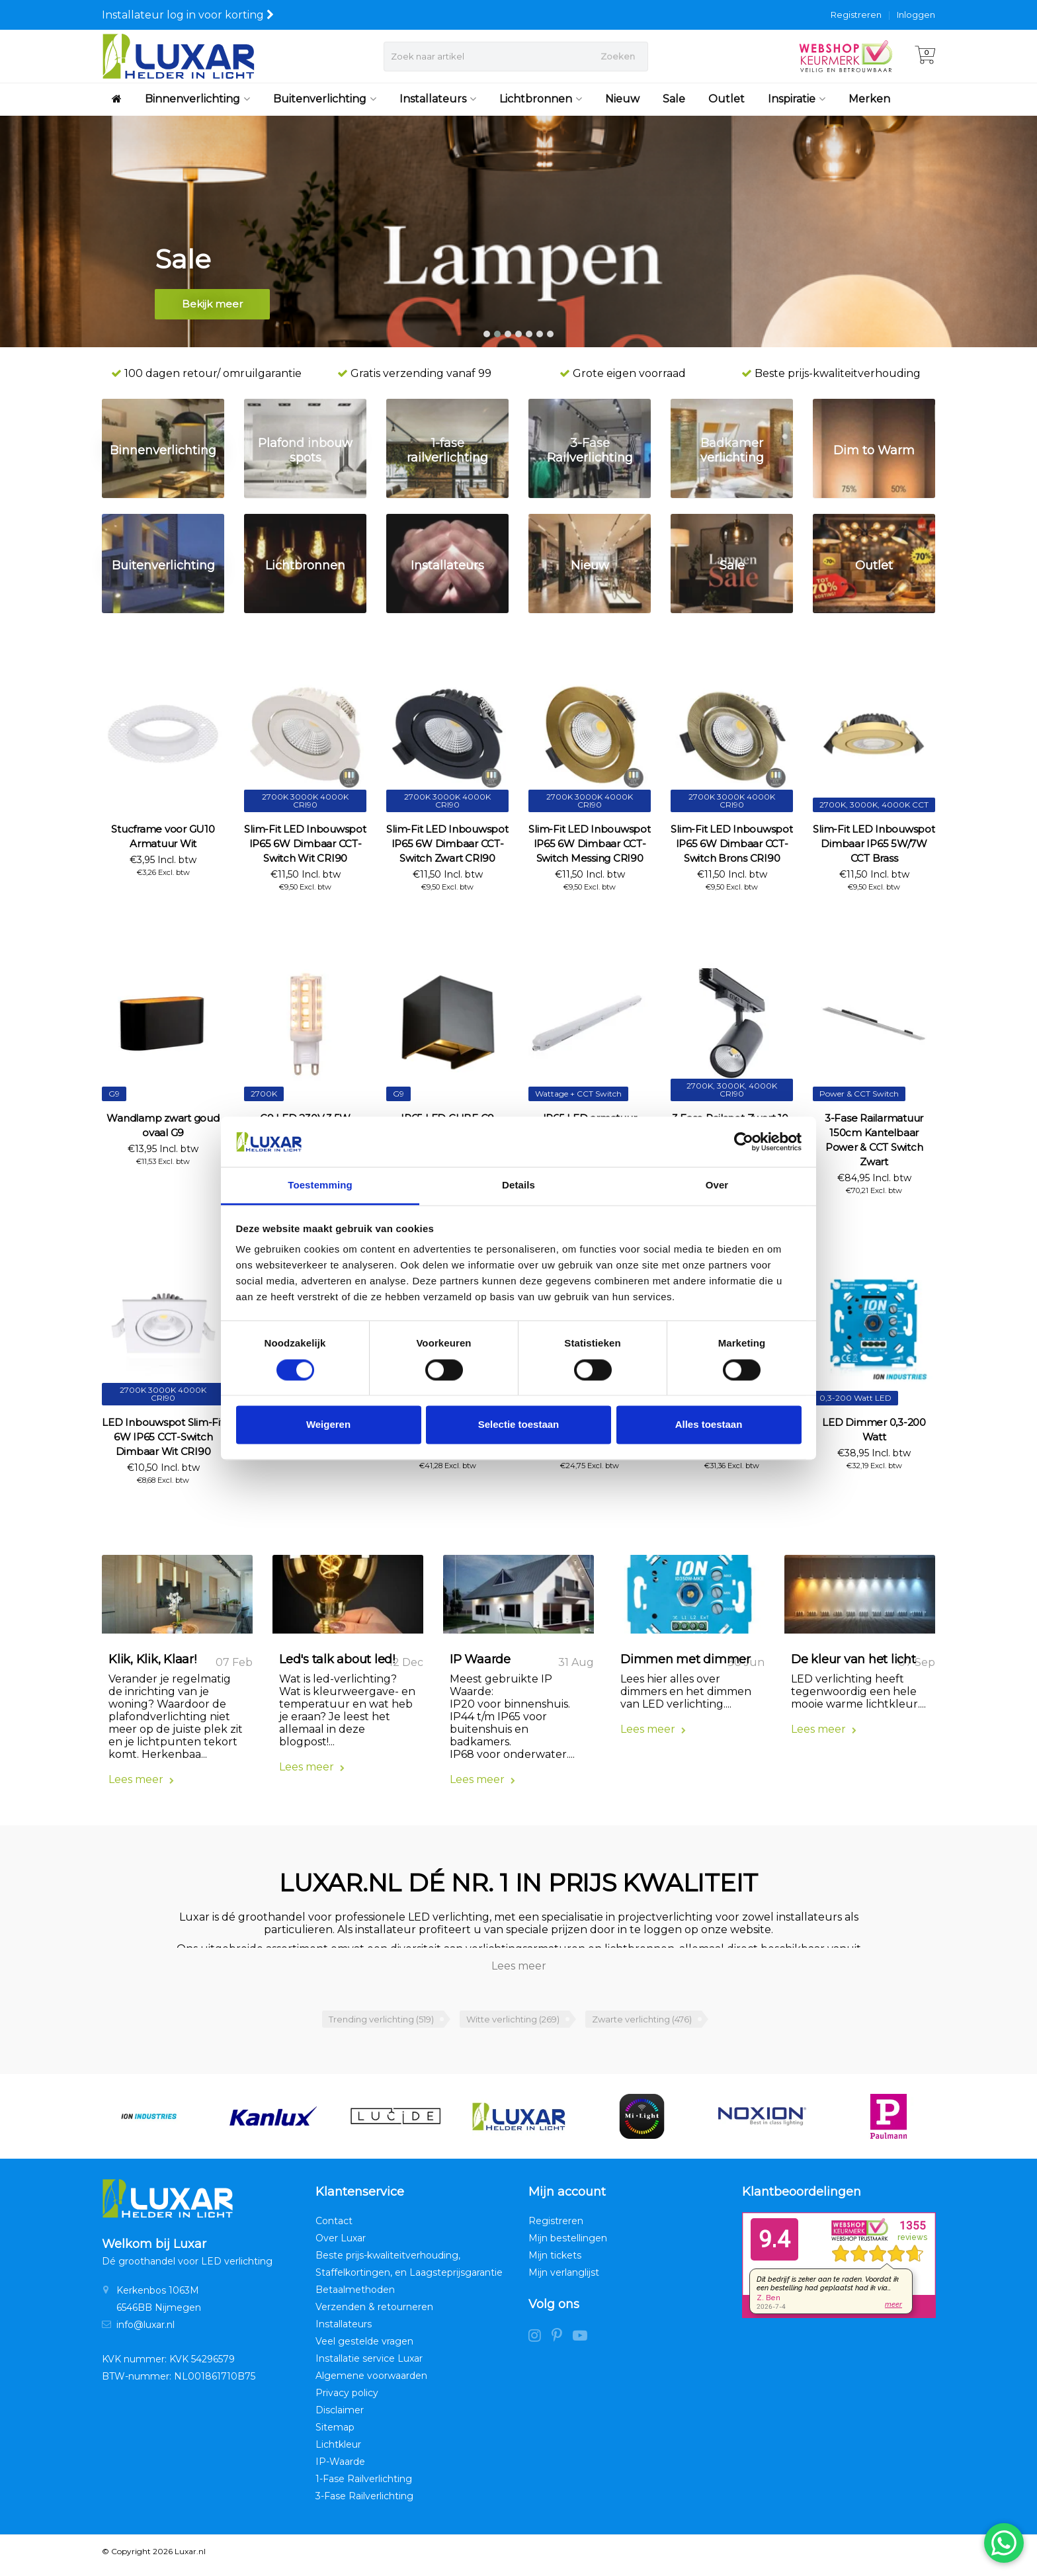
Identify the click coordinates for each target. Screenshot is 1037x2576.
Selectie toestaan (519, 1425)
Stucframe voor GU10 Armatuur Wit (162, 836)
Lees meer (141, 1786)
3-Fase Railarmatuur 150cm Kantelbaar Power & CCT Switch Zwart (874, 1140)
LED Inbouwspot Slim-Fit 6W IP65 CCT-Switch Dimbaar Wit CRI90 (163, 1437)
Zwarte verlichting (642, 2026)
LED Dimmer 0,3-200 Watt (874, 1429)
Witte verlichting (513, 2026)
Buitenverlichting (324, 99)
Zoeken (618, 56)
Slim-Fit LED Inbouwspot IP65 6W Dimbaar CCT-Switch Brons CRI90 (731, 843)
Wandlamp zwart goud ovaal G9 (162, 1125)
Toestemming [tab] (320, 1185)
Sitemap (334, 2434)
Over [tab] (717, 1185)
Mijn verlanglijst (563, 2280)
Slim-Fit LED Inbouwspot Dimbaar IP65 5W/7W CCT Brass (873, 843)
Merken (869, 99)
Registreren (856, 14)
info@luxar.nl (145, 2332)
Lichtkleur (338, 2452)
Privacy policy (346, 2400)
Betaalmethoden (355, 2297)
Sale (674, 99)
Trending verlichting (381, 2026)
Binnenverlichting (197, 99)
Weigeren (328, 1425)
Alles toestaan (709, 1425)
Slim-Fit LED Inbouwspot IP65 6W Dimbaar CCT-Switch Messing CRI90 (589, 843)
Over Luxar (340, 2245)
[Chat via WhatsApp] (1004, 2543)
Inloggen (916, 14)
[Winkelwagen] (925, 56)
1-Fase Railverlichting (363, 2486)
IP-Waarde (340, 2469)
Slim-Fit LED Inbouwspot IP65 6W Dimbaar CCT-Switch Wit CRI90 (305, 843)
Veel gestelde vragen (364, 2348)
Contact (334, 2228)
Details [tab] (518, 1185)
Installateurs (437, 99)
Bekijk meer (212, 308)
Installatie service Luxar (369, 2366)
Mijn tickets (554, 2262)
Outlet (726, 99)
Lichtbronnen (540, 99)
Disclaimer (339, 2417)
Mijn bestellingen (567, 2245)
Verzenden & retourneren (374, 2314)
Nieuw (622, 99)
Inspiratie (796, 99)
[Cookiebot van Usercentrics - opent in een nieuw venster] (744, 1141)
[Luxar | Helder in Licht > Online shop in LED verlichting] (178, 56)
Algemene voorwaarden (371, 2383)
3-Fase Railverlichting (364, 2503)
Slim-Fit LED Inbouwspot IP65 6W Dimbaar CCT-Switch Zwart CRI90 (447, 843)
